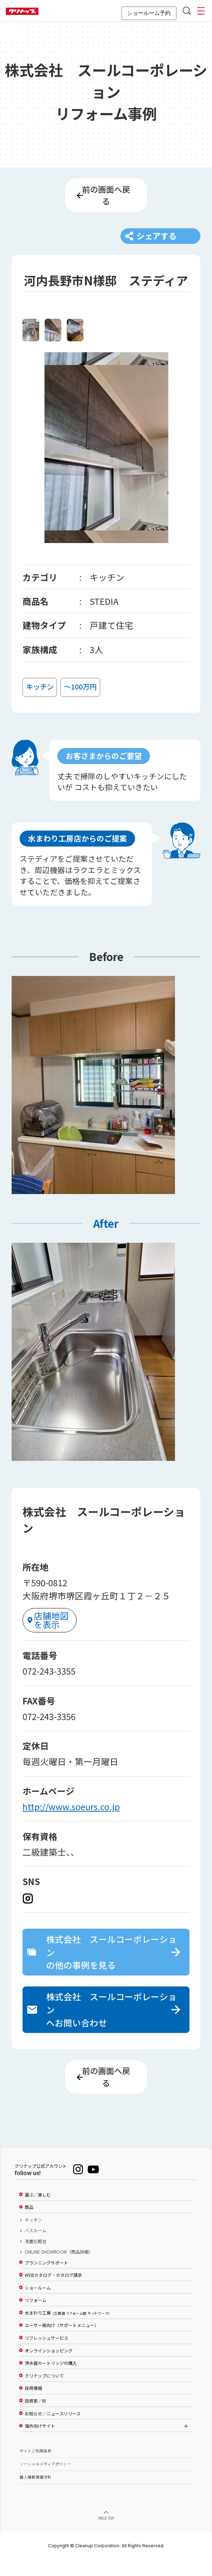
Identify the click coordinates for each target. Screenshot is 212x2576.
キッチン (33, 2236)
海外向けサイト (40, 2442)
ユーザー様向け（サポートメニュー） (62, 2342)
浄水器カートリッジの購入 (51, 2379)
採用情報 (33, 2405)
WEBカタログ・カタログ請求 (53, 2291)
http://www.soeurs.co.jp (71, 1817)
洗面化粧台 (35, 2257)
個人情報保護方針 (36, 2493)
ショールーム (38, 2304)
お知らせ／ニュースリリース (53, 2430)
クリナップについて (44, 2392)
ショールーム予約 (149, 13)
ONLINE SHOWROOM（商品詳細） (59, 2268)
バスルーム (35, 2247)
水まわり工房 (67, 2329)
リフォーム (35, 2316)
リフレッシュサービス (46, 2354)
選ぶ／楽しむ (38, 2211)
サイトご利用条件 (36, 2467)
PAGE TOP (106, 2535)
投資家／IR (35, 2417)
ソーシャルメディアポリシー (45, 2480)
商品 (29, 2224)
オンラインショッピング (49, 2367)
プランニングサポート (46, 2279)
